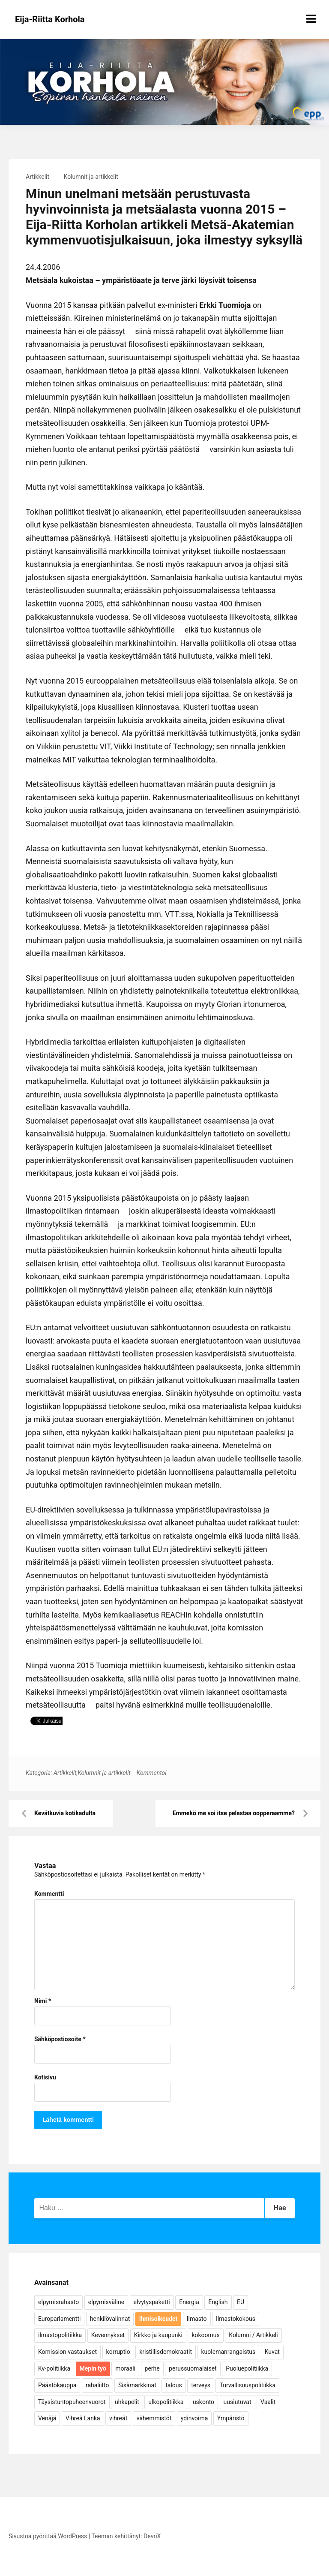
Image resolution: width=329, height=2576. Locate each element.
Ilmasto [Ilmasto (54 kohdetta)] (197, 2318)
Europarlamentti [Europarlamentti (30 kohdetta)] (59, 2318)
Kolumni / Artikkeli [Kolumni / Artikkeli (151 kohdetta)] (253, 2335)
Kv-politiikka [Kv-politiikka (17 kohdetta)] (54, 2368)
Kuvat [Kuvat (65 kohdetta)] (272, 2351)
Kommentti (49, 1893)
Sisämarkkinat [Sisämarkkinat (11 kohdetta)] (137, 2385)
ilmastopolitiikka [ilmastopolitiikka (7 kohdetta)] (60, 2335)
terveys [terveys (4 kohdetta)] (200, 2385)
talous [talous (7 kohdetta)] (173, 2385)
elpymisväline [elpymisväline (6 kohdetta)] (106, 2302)
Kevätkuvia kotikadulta (65, 1813)
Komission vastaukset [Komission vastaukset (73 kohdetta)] (67, 2351)
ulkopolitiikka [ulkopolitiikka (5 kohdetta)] (165, 2401)
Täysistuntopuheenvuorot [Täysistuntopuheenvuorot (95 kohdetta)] (72, 2401)
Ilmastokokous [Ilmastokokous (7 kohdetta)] (235, 2318)
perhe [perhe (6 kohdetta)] (152, 2368)
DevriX (152, 2536)
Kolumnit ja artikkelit (91, 176)
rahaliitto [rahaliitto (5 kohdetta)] (97, 2385)
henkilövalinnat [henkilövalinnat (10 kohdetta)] (110, 2318)
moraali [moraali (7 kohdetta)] (125, 2368)
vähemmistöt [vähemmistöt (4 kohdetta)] (154, 2418)
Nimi (42, 2001)
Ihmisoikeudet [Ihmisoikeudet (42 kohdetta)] (158, 2318)
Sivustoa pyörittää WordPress (48, 2536)
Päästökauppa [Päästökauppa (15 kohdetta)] (57, 2385)
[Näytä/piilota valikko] (311, 19)
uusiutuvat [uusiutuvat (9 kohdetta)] (237, 2401)
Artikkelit (37, 176)
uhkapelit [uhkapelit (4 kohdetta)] (127, 2401)
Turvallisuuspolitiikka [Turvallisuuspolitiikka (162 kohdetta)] (247, 2385)
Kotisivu (45, 2077)
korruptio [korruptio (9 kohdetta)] (118, 2351)
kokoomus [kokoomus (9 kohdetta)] (205, 2335)
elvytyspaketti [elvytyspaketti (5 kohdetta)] (152, 2302)
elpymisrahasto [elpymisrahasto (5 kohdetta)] (58, 2302)
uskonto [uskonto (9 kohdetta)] (203, 2401)
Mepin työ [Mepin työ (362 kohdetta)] (93, 2368)
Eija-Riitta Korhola (50, 19)
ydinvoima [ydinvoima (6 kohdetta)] (194, 2418)
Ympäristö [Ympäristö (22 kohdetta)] (231, 2418)
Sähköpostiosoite (60, 2039)
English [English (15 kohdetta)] (217, 2302)
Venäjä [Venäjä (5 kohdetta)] (47, 2418)
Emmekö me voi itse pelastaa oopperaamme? (234, 1813)
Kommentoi (152, 1772)
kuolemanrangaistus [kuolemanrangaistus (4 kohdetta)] (228, 2351)
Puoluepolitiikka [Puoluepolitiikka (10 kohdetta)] (247, 2368)
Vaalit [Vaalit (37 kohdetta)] (267, 2401)
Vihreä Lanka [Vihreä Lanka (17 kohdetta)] (83, 2418)
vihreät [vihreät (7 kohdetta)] (118, 2418)
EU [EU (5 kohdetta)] (240, 2302)
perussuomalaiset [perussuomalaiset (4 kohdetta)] (192, 2368)
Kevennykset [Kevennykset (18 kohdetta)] (108, 2335)
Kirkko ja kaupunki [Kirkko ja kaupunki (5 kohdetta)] (158, 2335)
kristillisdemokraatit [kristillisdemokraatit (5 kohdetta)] (165, 2351)
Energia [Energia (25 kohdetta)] (189, 2302)
